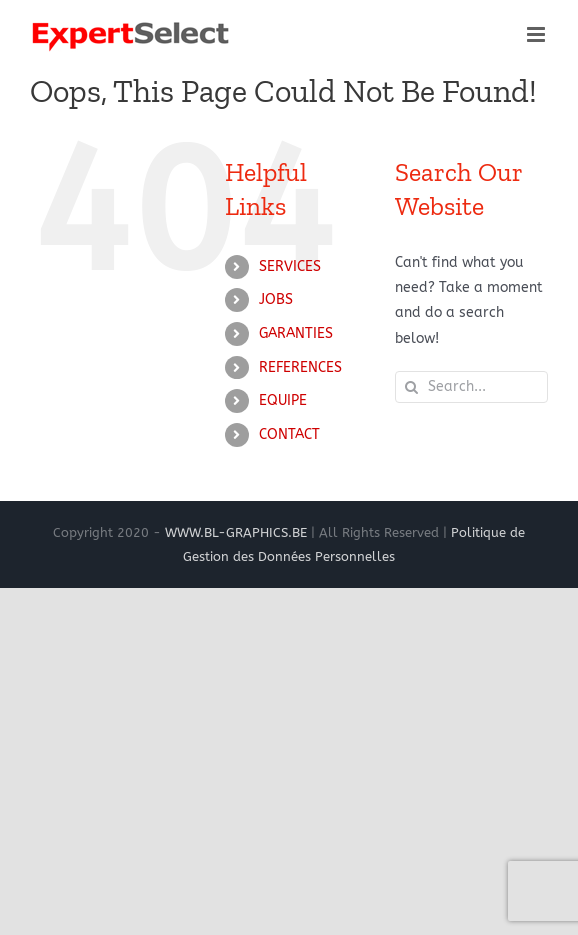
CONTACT (289, 434)
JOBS (276, 299)
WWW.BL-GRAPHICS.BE (236, 532)
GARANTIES (296, 333)
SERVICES (290, 266)
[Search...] (471, 387)
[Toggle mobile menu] (537, 34)
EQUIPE (283, 400)
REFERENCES (300, 367)
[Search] (411, 387)
